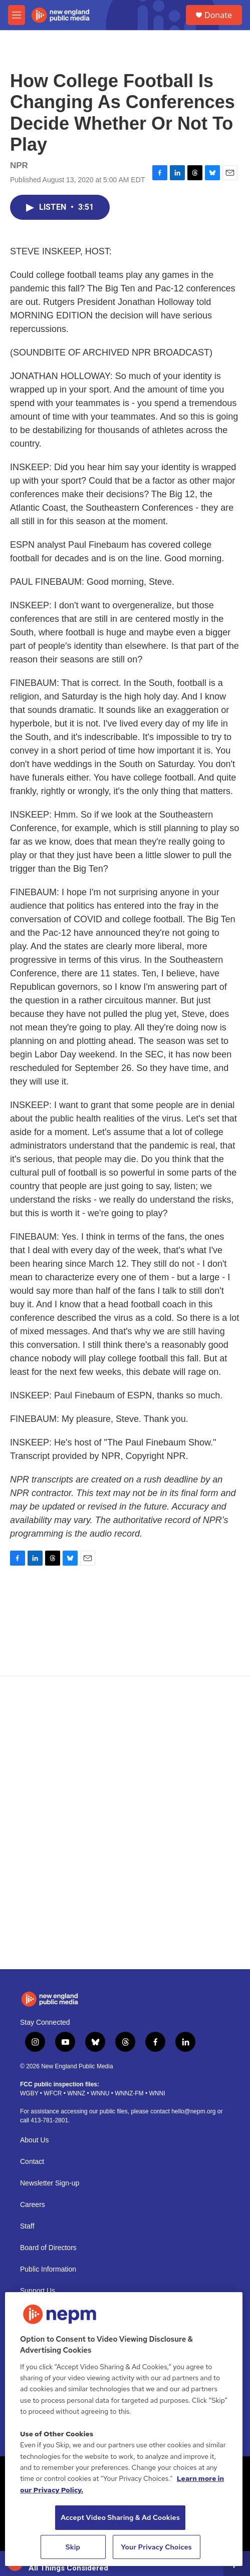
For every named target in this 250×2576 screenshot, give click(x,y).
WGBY (29, 2093)
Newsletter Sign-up (49, 2183)
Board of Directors (48, 2248)
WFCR (53, 2093)
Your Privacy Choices (156, 2546)
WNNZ (76, 2093)
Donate (218, 15)
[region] (123, 2429)
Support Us (37, 2291)
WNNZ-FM (129, 2093)
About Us (34, 2140)
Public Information (48, 2269)
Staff (27, 2226)
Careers (32, 2205)
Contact (32, 2161)
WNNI (157, 2093)
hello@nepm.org (193, 2111)
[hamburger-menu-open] (16, 15)
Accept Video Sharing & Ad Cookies (120, 2517)
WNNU (100, 2093)
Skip (73, 2546)
